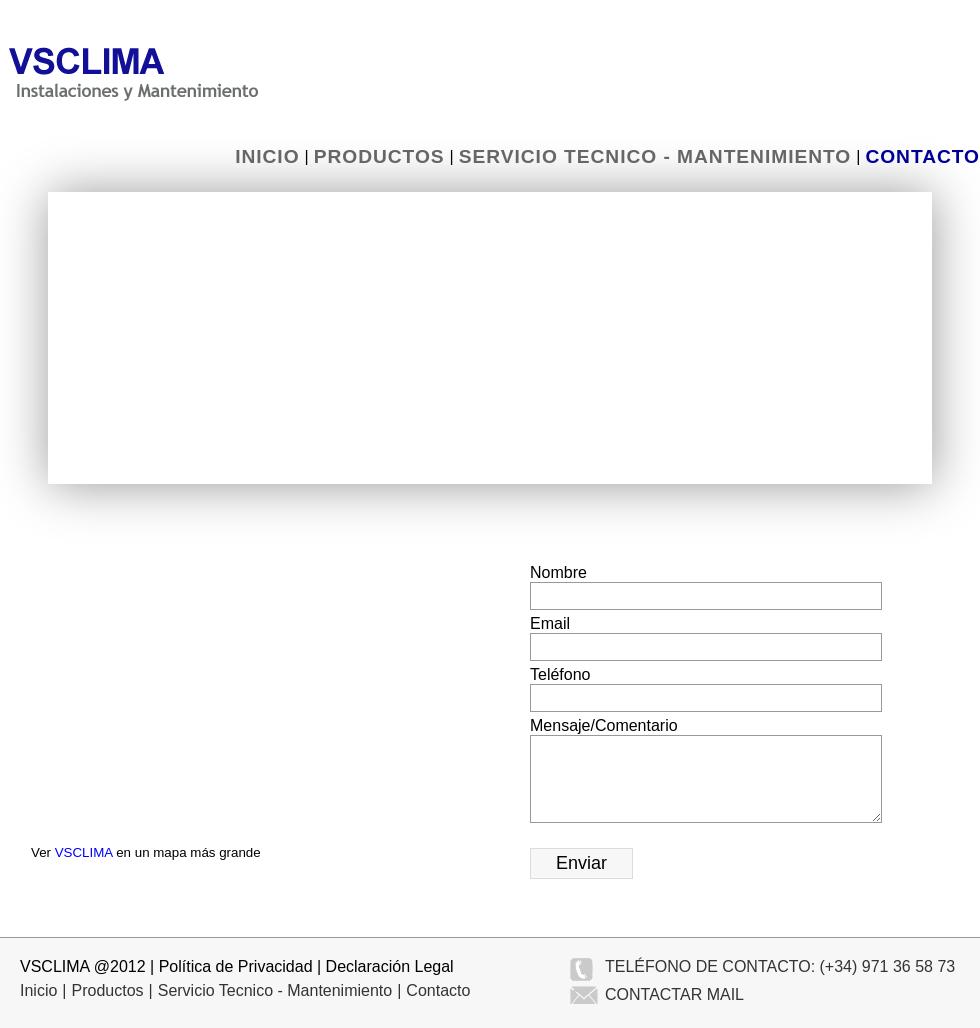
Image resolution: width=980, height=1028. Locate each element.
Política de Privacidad (236, 966)
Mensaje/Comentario (604, 725)
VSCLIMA (84, 852)
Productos (379, 156)
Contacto (922, 156)
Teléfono (560, 674)
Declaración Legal (390, 966)
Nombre (558, 572)
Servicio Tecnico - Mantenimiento (655, 156)
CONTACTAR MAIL (674, 994)
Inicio (267, 156)
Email (550, 623)
